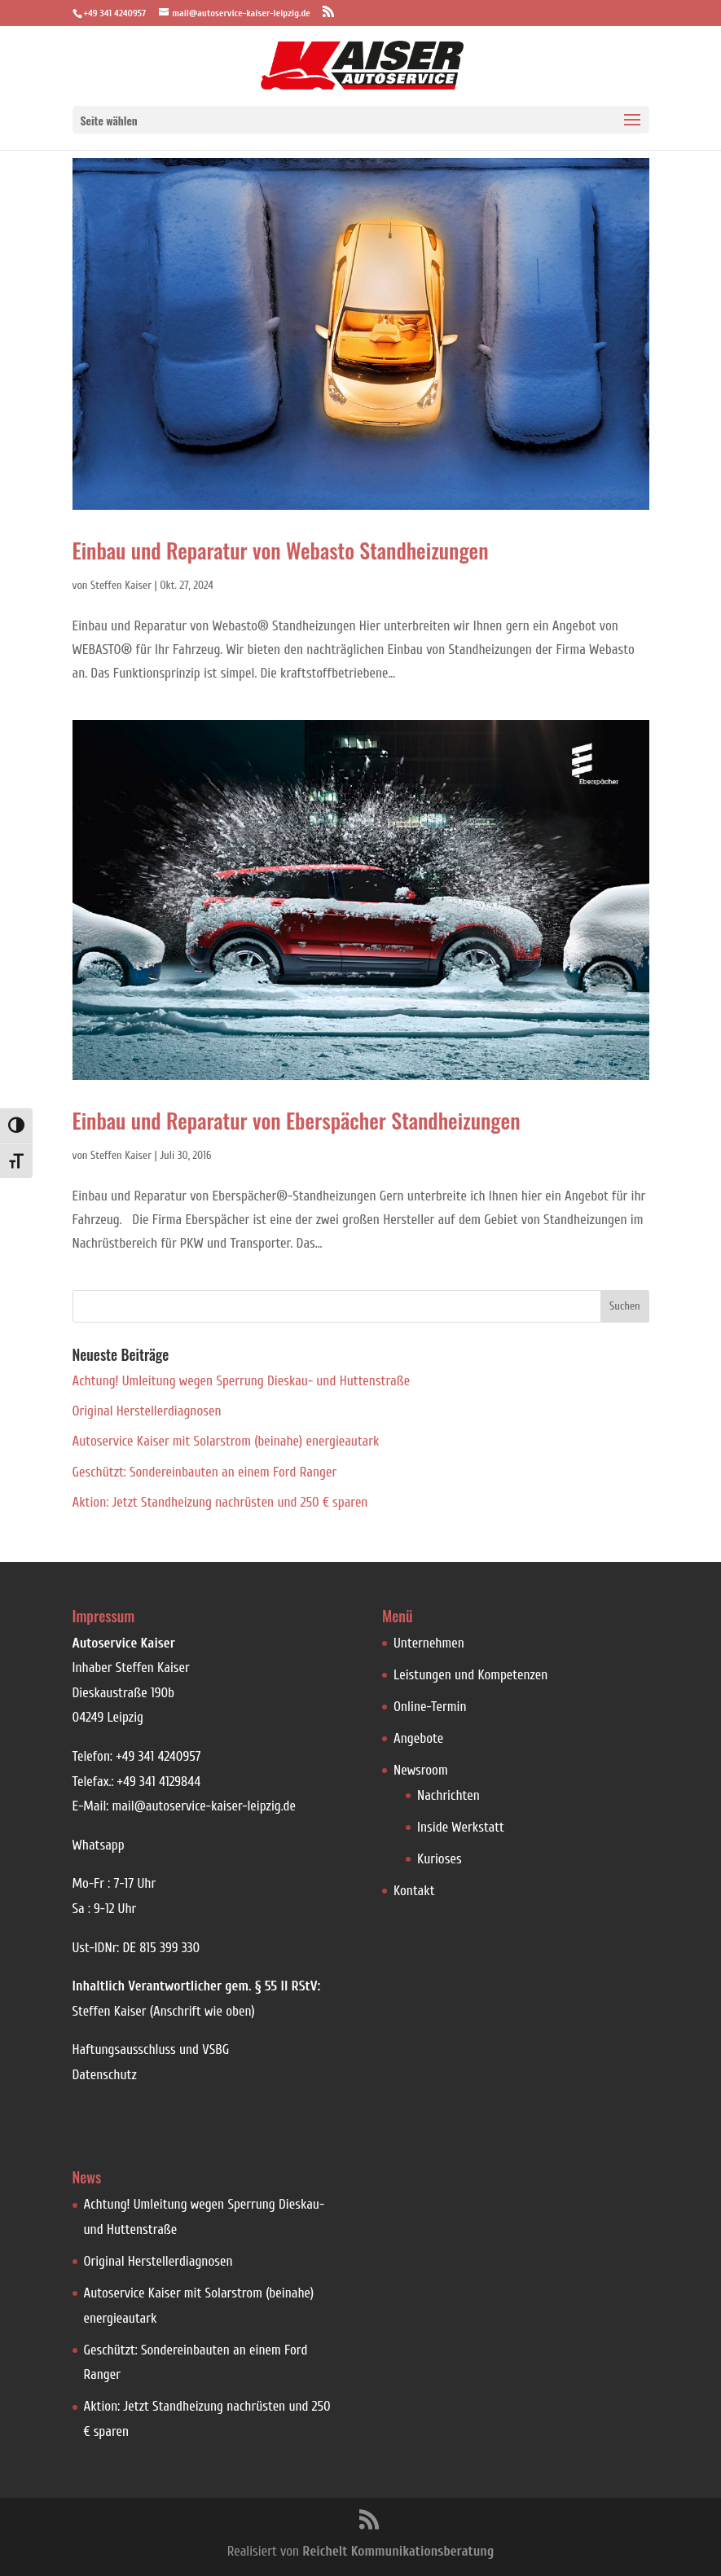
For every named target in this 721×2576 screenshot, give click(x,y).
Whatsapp (99, 1845)
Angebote (418, 1738)
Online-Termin (429, 1706)
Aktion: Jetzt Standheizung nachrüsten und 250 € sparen (220, 1502)
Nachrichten (448, 1795)
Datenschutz (105, 2074)
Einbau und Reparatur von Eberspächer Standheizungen (297, 1120)
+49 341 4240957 (158, 1756)
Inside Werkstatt (460, 1827)
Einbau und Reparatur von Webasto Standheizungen (281, 550)
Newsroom (420, 1770)
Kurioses (439, 1859)
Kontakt (414, 1890)
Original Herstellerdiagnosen (147, 1411)
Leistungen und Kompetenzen (470, 1675)
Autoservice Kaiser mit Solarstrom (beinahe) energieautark (226, 1441)
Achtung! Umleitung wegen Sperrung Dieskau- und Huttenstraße (242, 1381)
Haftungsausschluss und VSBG (151, 2049)
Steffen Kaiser (121, 585)
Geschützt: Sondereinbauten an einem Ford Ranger (205, 1472)
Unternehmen (428, 1643)
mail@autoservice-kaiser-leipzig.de (204, 1806)
